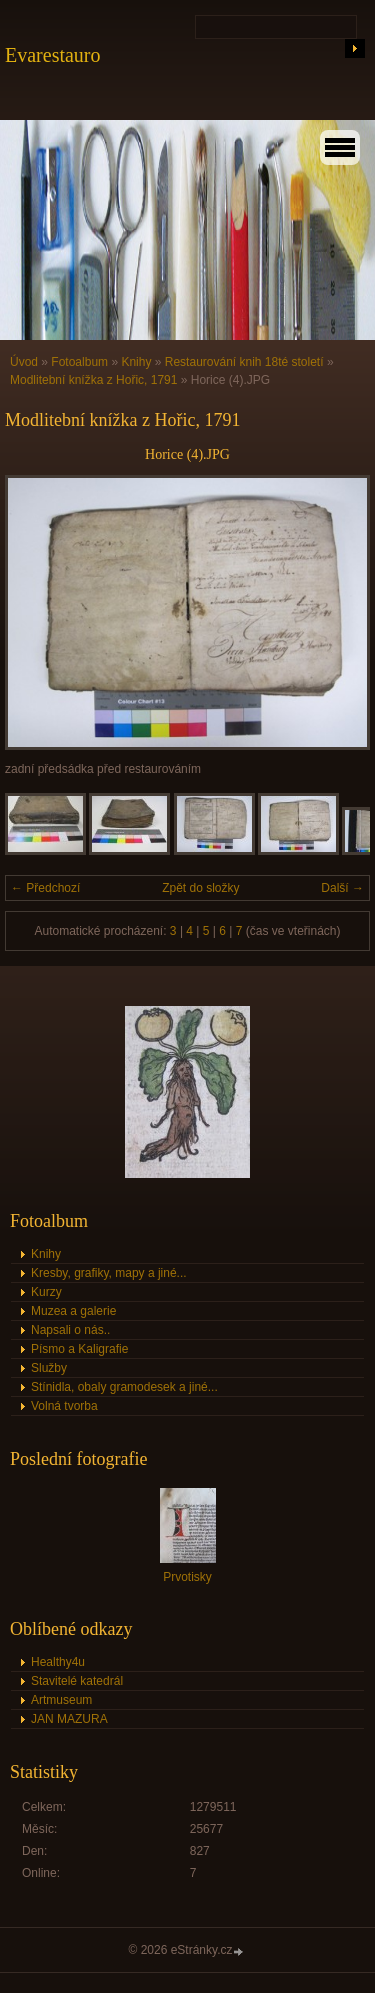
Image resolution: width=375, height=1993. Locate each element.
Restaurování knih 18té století (244, 362)
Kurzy (46, 1292)
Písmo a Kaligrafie (79, 1349)
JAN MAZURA (69, 1719)
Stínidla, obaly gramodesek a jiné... (124, 1387)
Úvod (24, 362)
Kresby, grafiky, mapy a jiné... (109, 1273)
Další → (342, 888)
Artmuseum (61, 1700)
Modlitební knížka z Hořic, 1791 (93, 380)
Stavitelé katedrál (77, 1681)
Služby (49, 1368)
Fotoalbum (79, 362)
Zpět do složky (200, 888)
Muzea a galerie (73, 1311)
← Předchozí (45, 888)
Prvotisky (187, 1577)
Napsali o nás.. (70, 1330)
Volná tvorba (64, 1406)
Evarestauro (53, 55)
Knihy (136, 362)
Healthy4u (58, 1662)
